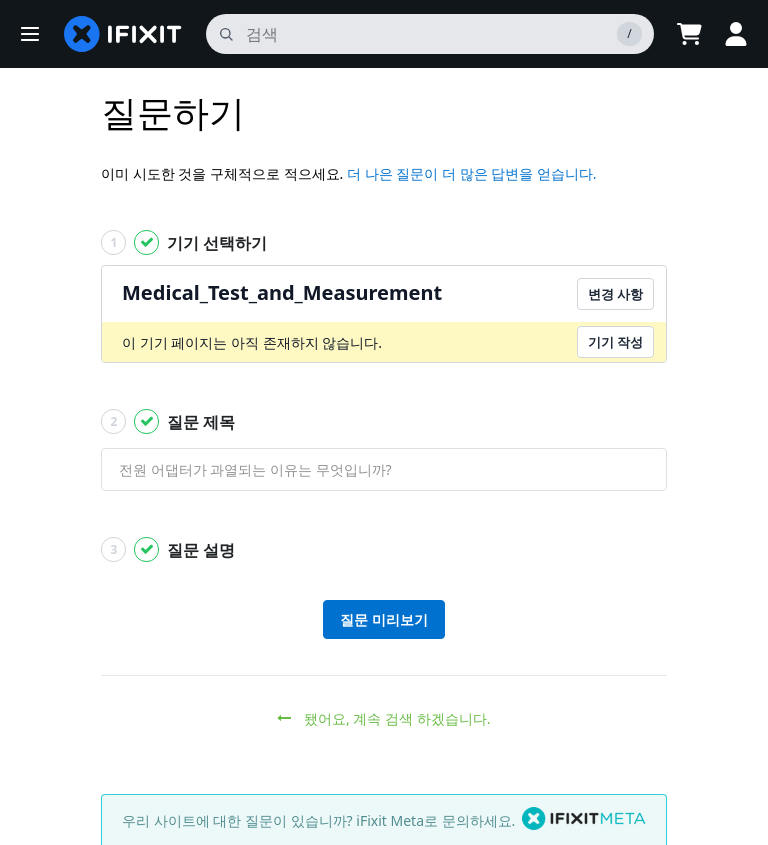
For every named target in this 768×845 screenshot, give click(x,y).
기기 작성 (615, 342)
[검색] (429, 34)
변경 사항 (615, 294)
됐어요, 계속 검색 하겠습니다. (383, 718)
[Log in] (736, 34)
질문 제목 (168, 421)
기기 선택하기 (184, 242)
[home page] (123, 34)
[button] (30, 34)
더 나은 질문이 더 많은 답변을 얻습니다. (472, 173)
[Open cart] (688, 34)
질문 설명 (168, 549)
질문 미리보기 (384, 619)
